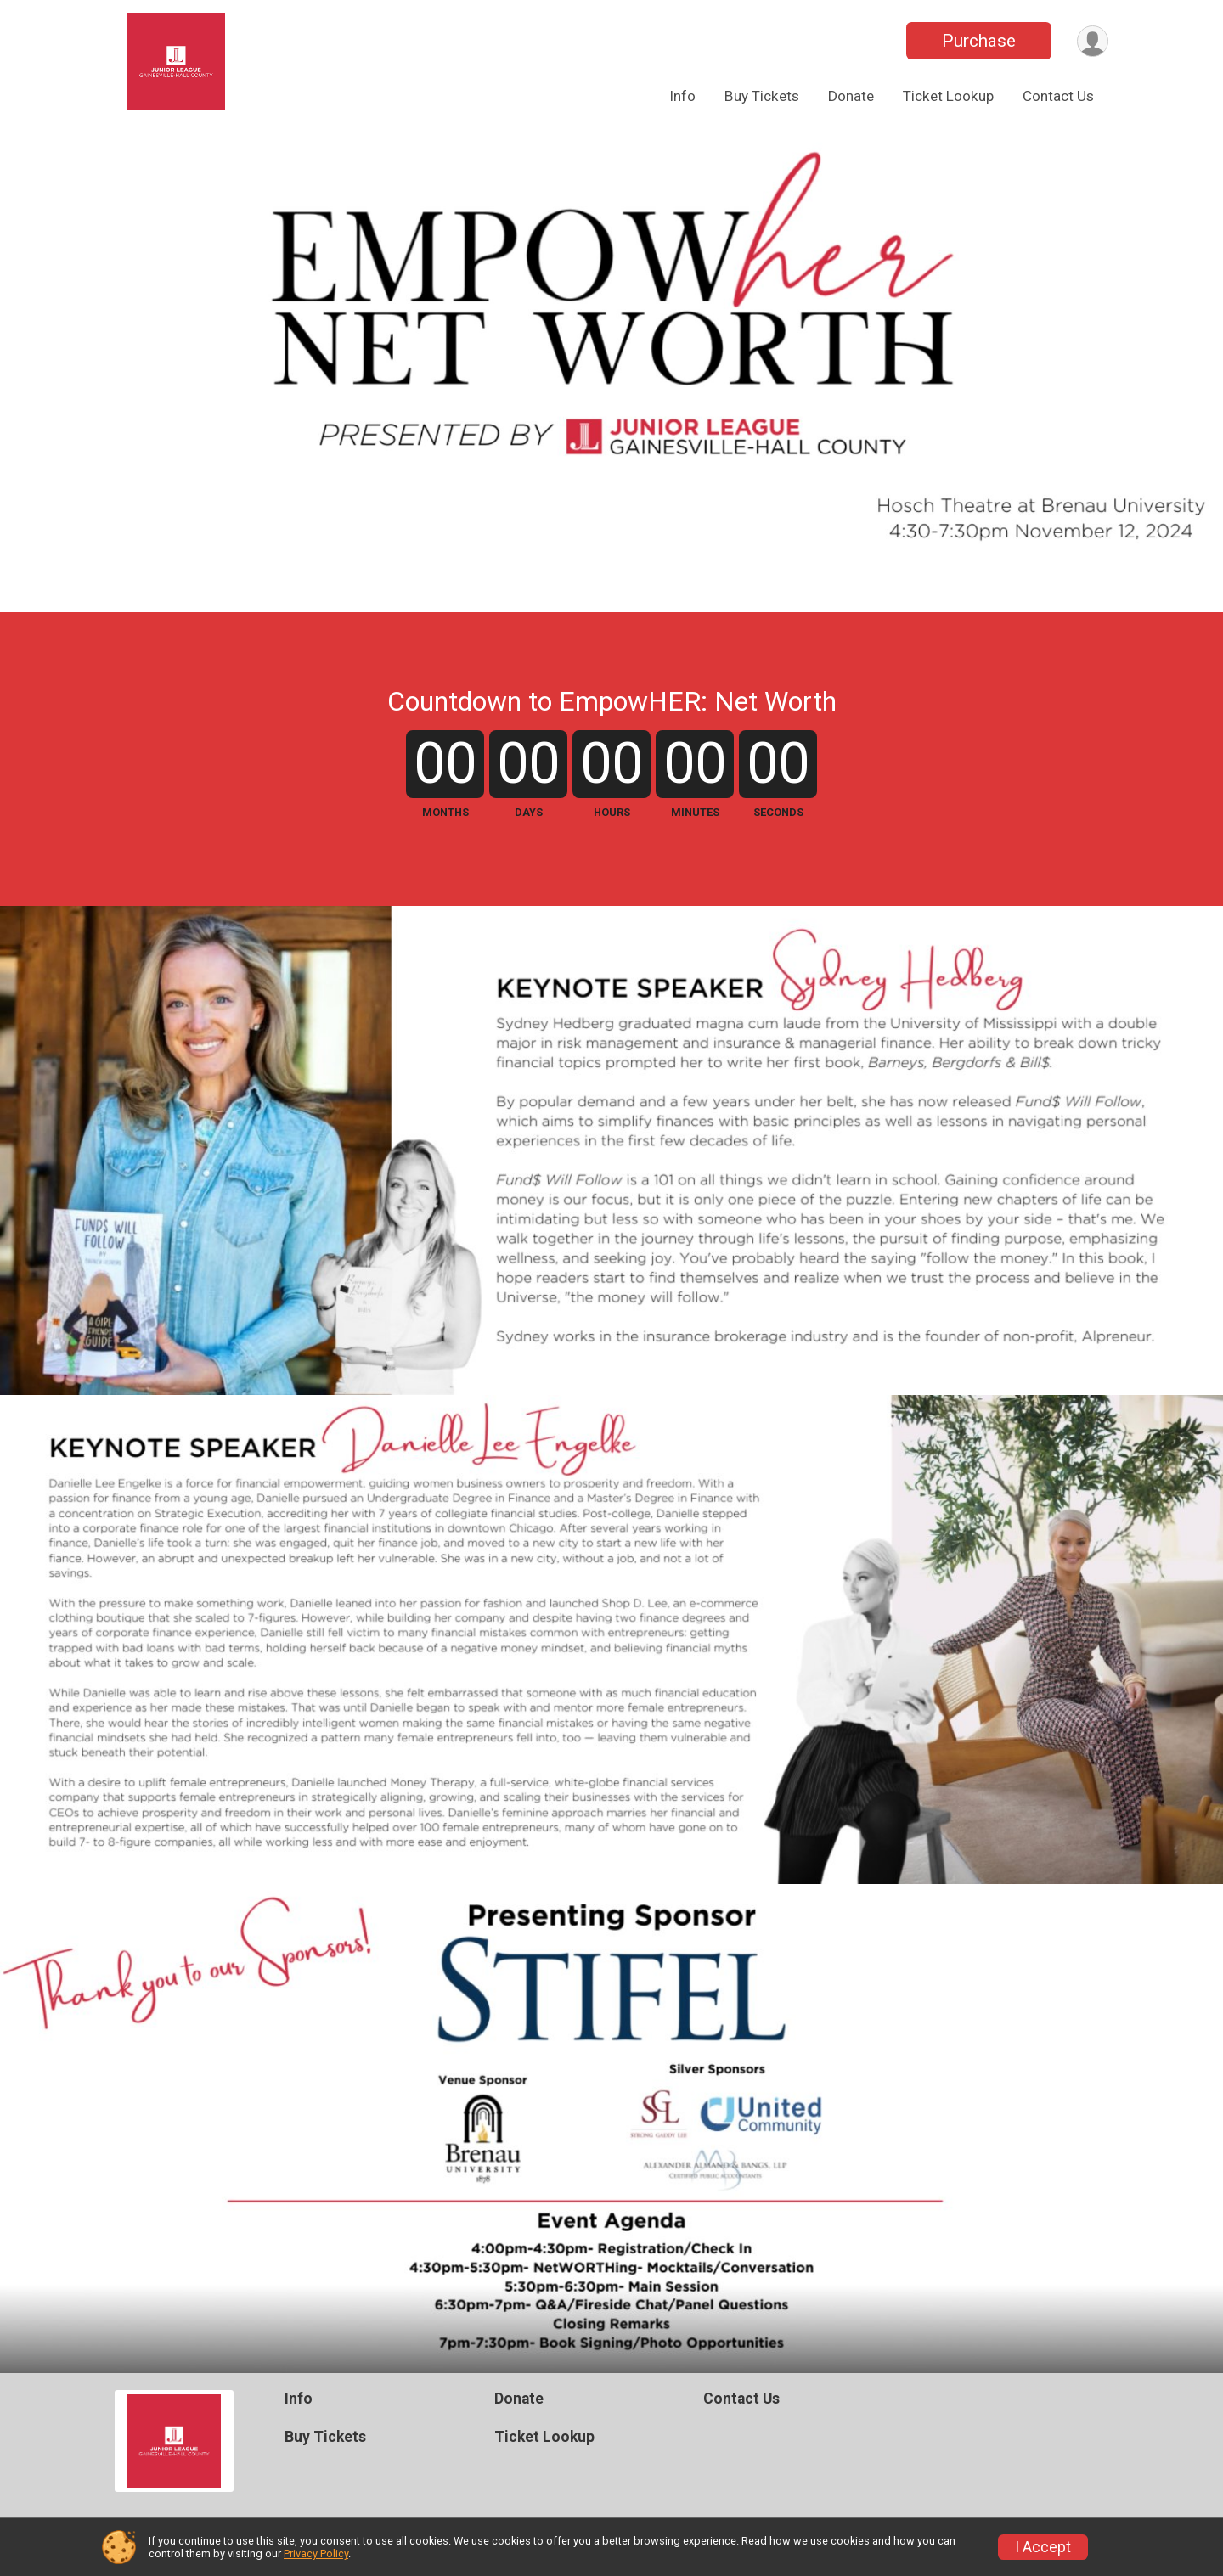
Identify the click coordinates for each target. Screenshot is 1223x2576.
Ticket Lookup (948, 95)
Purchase (979, 41)
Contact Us (1058, 95)
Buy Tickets (761, 95)
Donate (851, 95)
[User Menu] (1092, 41)
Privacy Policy (316, 2553)
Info (682, 95)
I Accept (1043, 2547)
